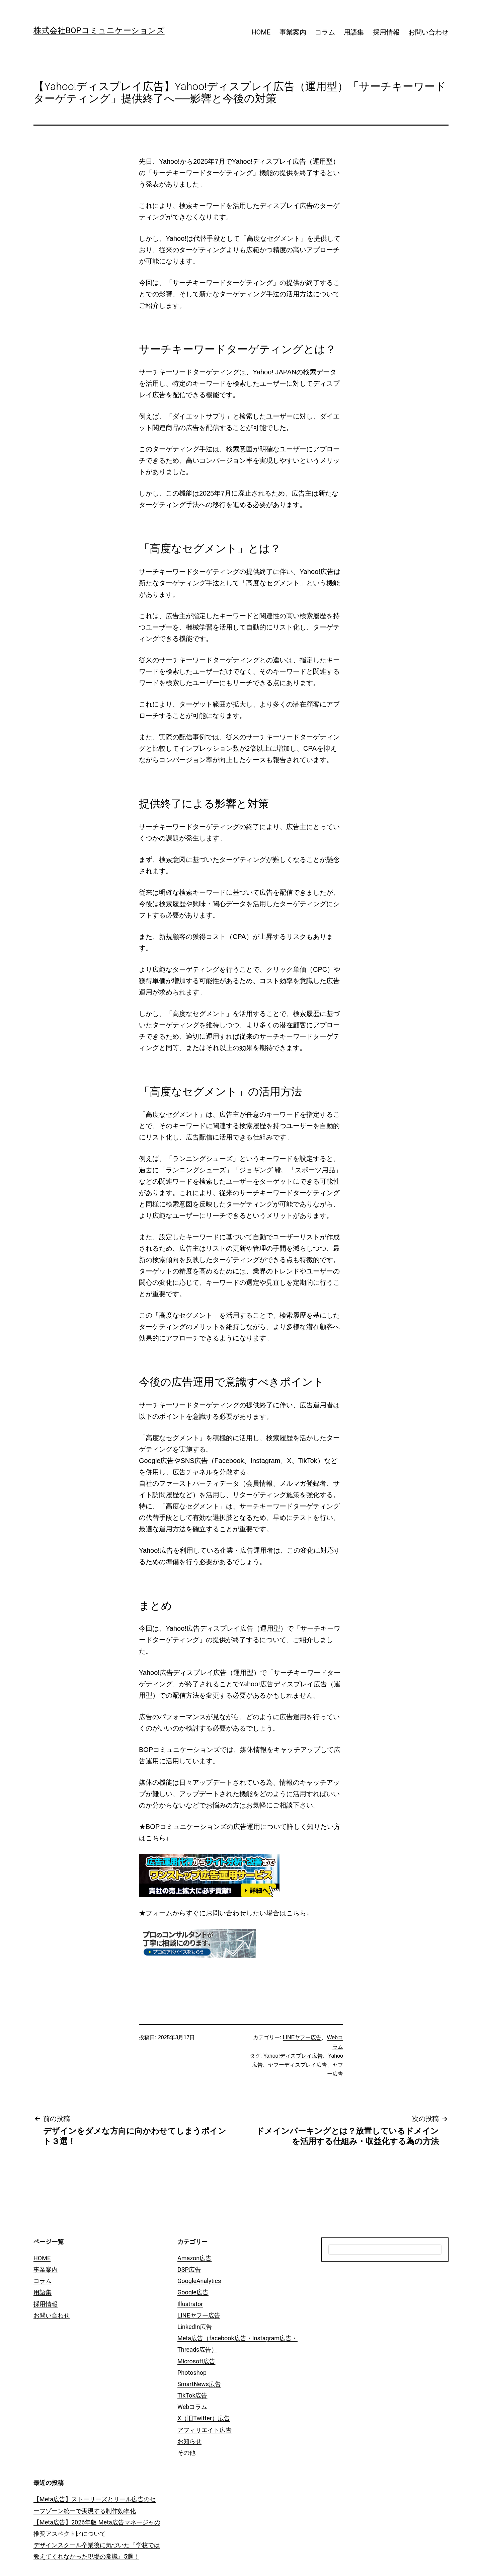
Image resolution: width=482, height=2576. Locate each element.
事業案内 (292, 32)
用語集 (354, 32)
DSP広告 (189, 2269)
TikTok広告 (192, 2395)
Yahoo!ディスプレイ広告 (293, 2056)
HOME (260, 32)
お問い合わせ (428, 32)
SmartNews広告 (199, 2383)
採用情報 (386, 32)
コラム (325, 32)
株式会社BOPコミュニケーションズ (99, 30)
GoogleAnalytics (199, 2280)
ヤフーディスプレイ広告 (297, 2065)
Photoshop (192, 2372)
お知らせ (189, 2441)
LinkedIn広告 (194, 2326)
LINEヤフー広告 (302, 2037)
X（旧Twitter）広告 (203, 2418)
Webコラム (192, 2406)
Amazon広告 (194, 2258)
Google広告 (193, 2292)
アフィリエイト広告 (204, 2429)
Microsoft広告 (196, 2361)
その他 (186, 2452)
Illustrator (190, 2303)
